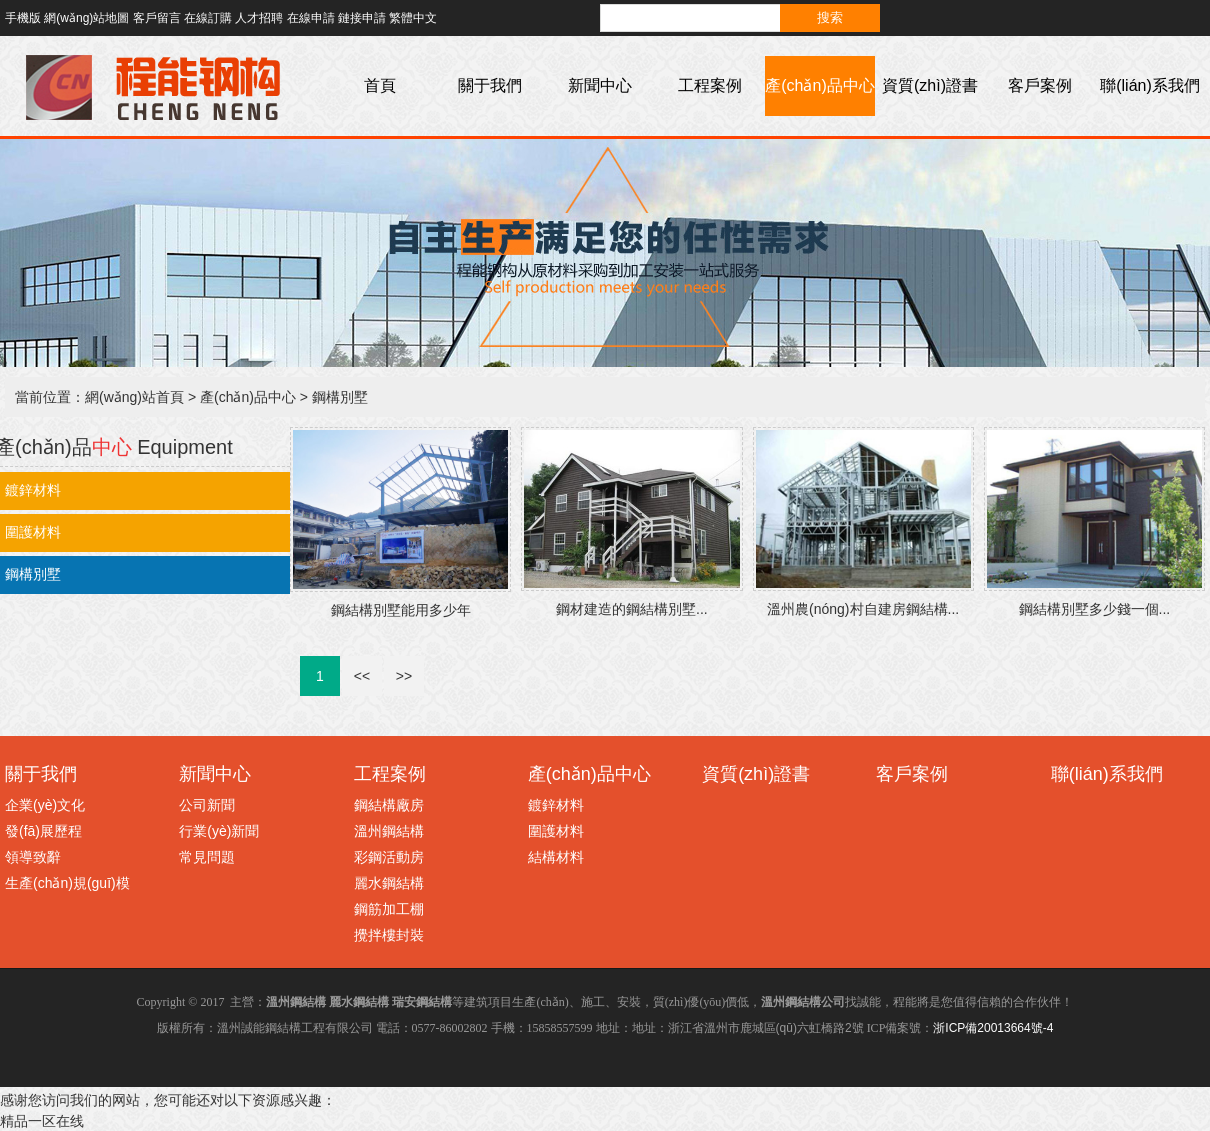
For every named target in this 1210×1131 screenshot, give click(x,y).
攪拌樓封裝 (389, 935)
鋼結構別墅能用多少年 (401, 610)
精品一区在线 (42, 1121)
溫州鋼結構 (389, 831)
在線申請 (311, 18)
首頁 (380, 85)
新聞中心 (600, 85)
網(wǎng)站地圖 (86, 18)
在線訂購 (208, 18)
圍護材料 (556, 831)
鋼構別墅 (340, 397)
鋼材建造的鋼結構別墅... (632, 609)
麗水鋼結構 (389, 883)
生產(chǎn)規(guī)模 (67, 883)
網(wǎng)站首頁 (134, 397)
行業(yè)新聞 (219, 831)
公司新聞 (207, 805)
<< (362, 676)
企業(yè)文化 (45, 805)
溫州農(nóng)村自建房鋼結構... (863, 609)
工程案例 (710, 85)
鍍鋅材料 (556, 805)
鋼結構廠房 (389, 805)
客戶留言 (157, 18)
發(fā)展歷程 (43, 831)
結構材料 (556, 857)
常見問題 (207, 857)
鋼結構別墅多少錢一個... (1095, 609)
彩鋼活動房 (389, 857)
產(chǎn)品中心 (819, 85)
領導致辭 (33, 857)
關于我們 (490, 85)
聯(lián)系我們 (1150, 85)
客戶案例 (1040, 85)
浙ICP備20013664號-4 (993, 1028)
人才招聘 (259, 18)
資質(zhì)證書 (930, 85)
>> (404, 676)
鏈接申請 (362, 18)
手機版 (23, 18)
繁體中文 (413, 18)
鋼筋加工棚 (389, 909)
